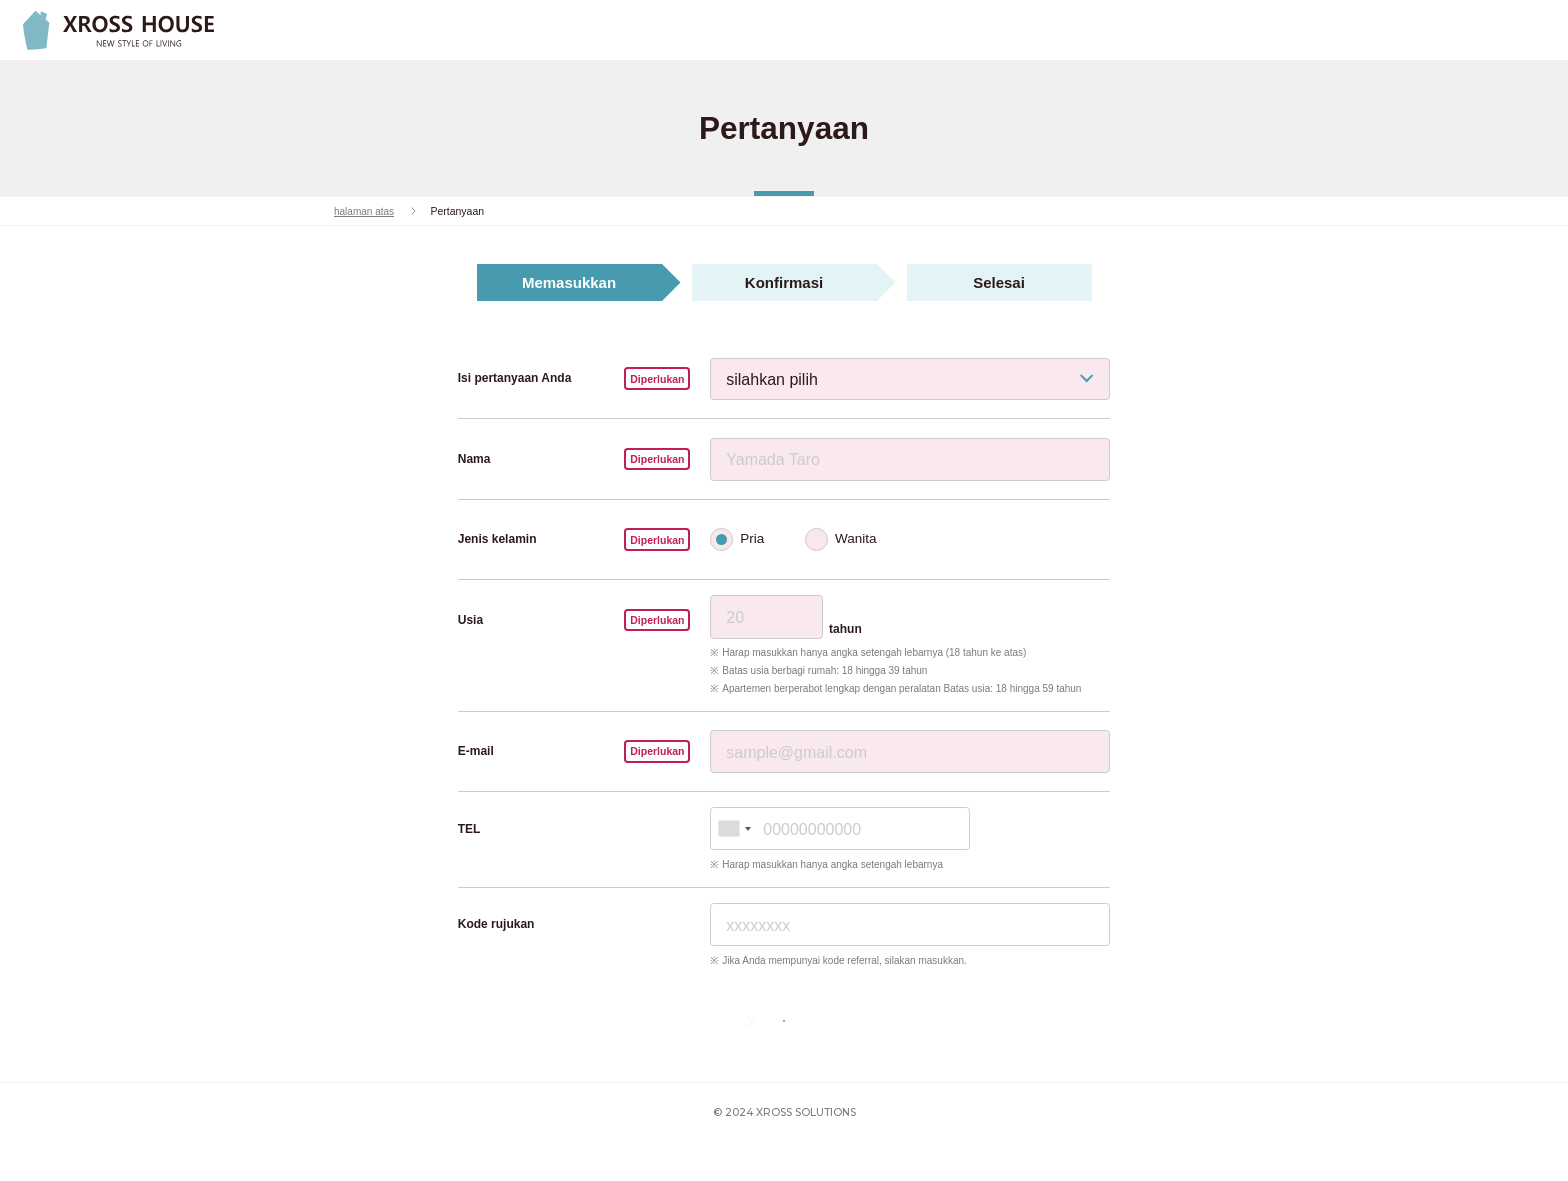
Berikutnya (817, 1040)
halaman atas (365, 211)
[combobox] (734, 828)
